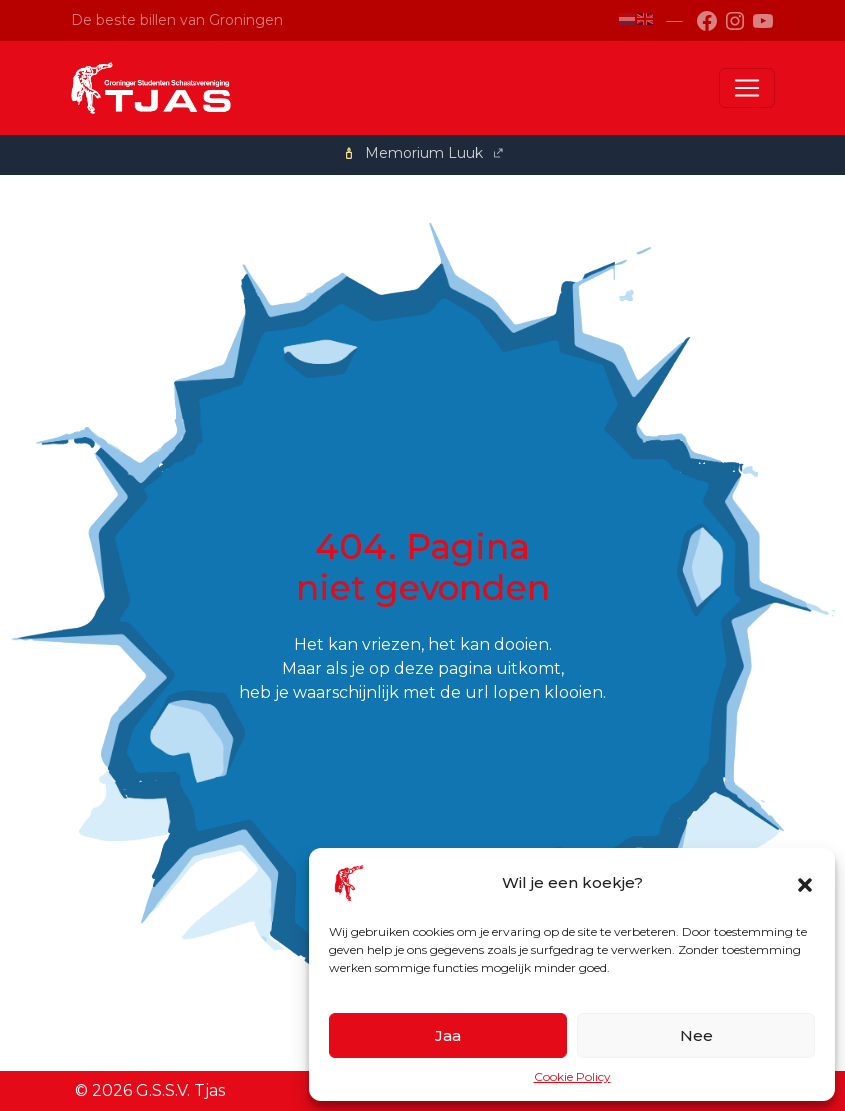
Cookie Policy (572, 1076)
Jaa (448, 1035)
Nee (696, 1035)
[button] (805, 883)
